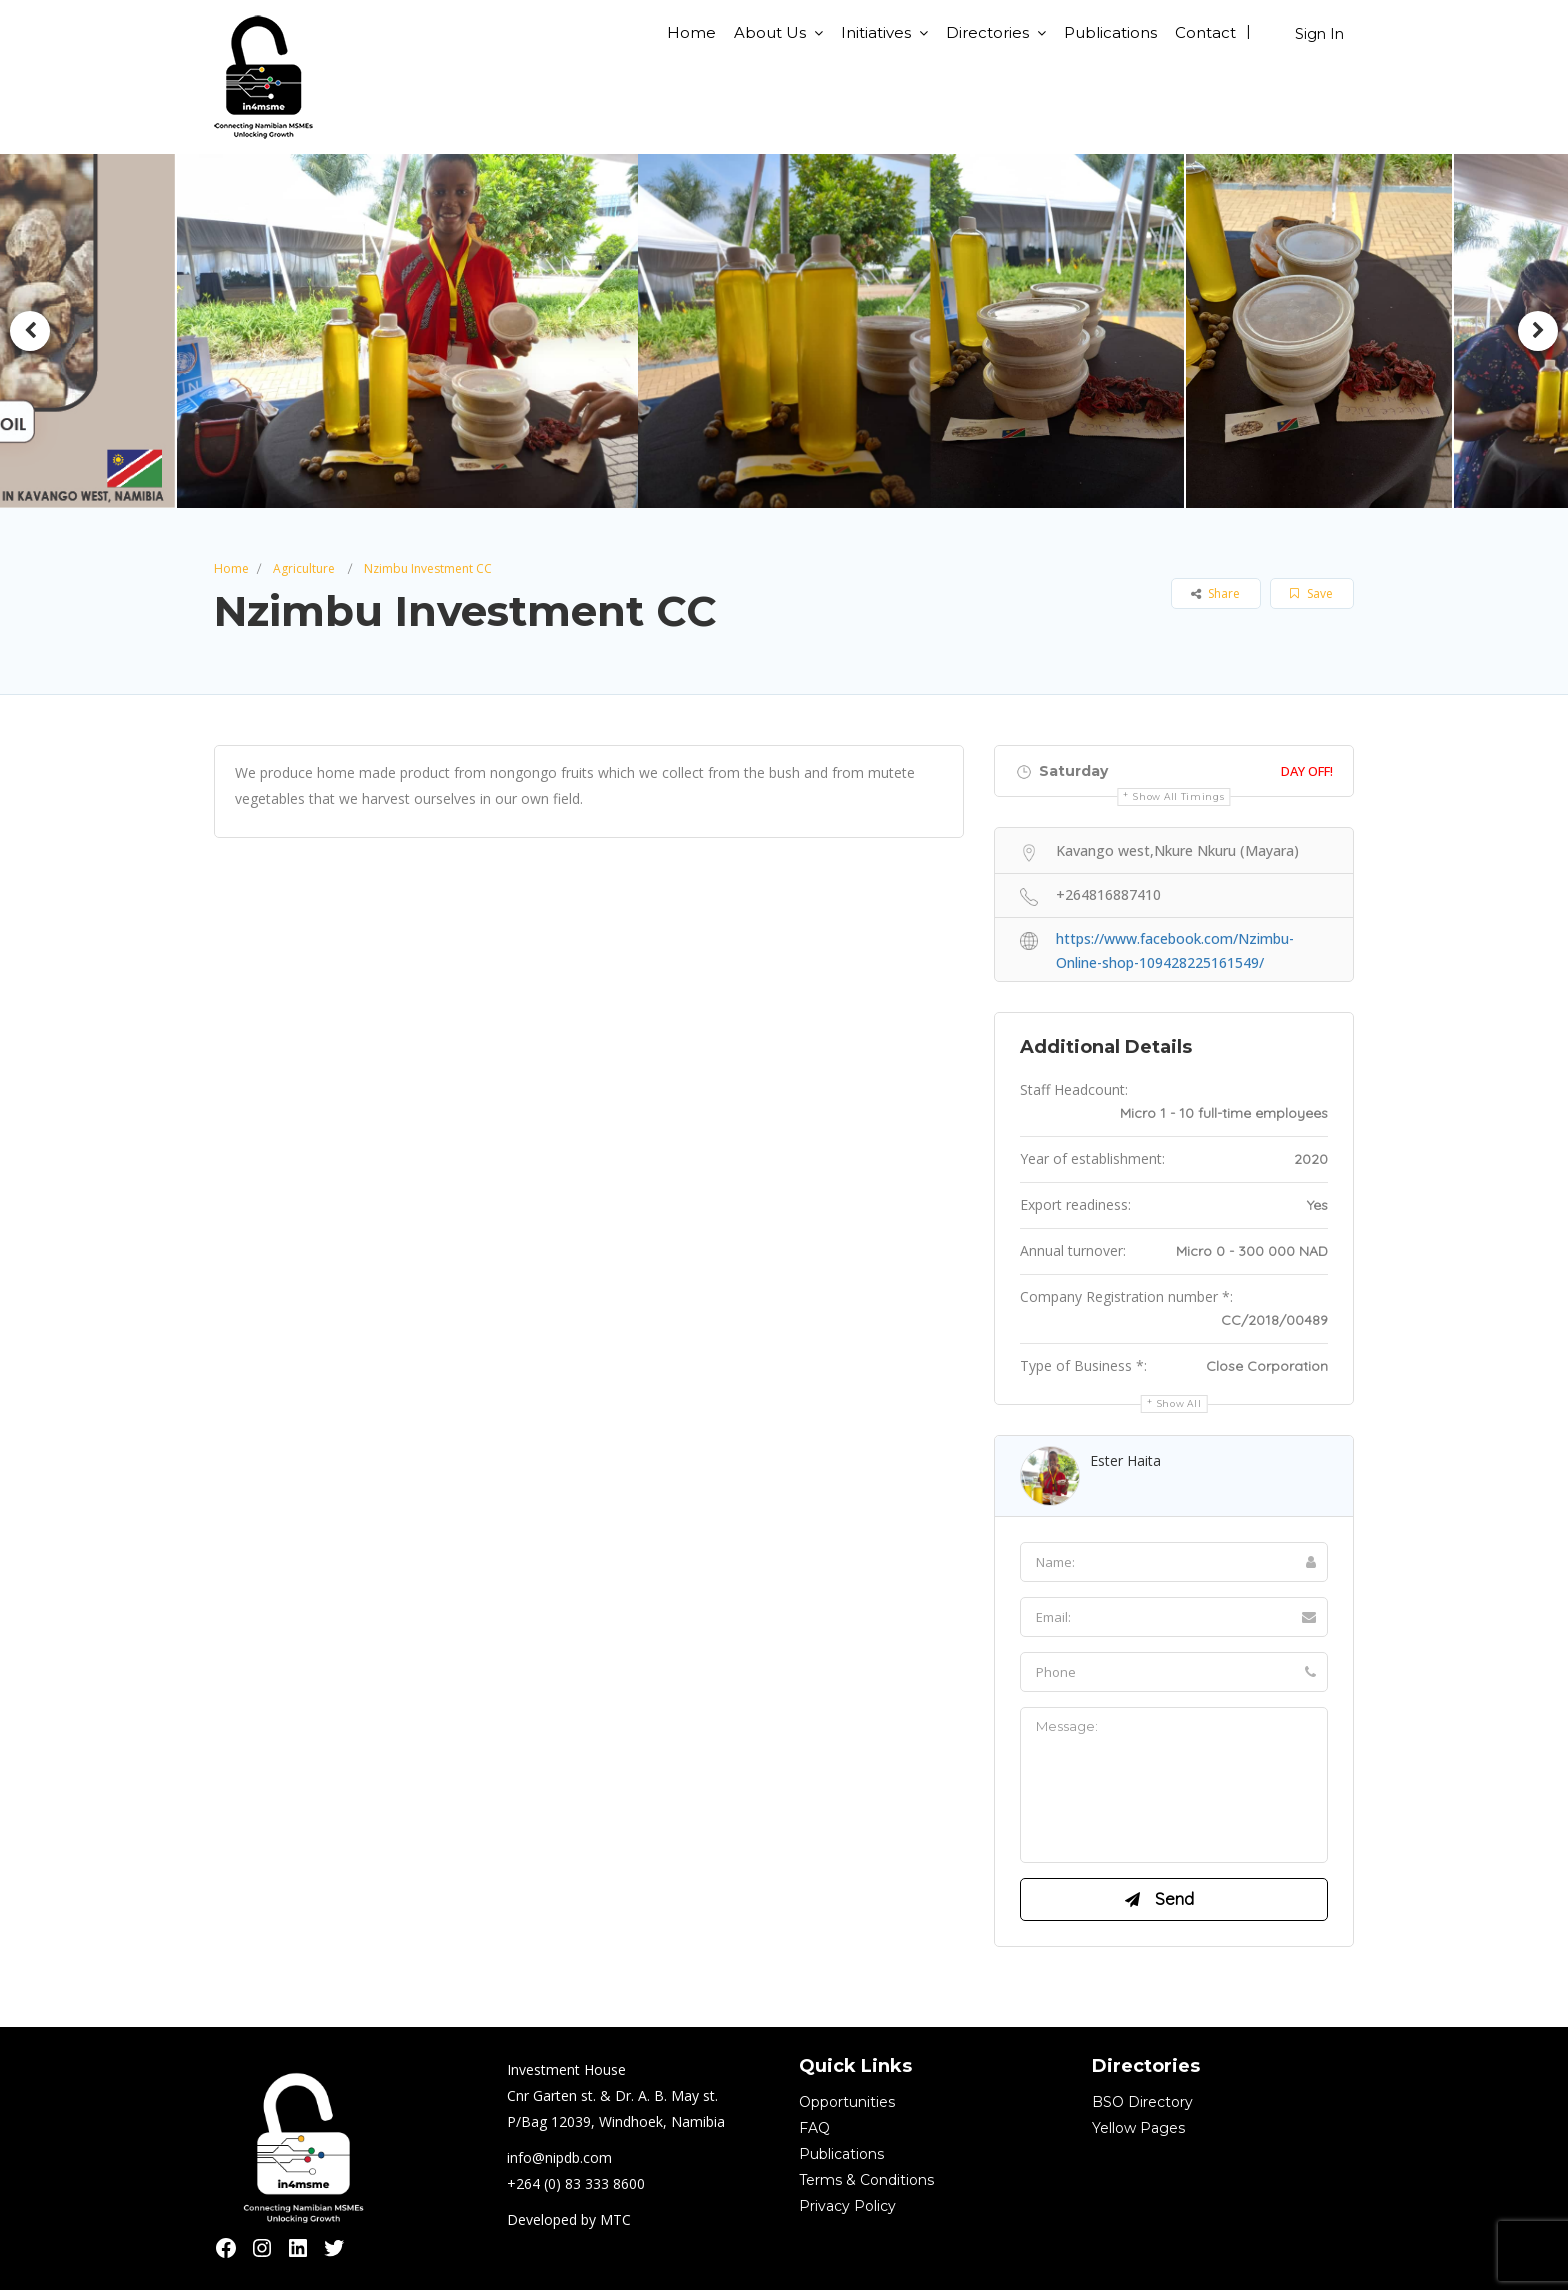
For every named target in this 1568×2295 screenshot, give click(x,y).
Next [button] (1538, 331)
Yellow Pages (1138, 2133)
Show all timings (1178, 796)
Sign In (1319, 34)
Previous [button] (30, 331)
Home (691, 32)
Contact (1205, 32)
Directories (987, 32)
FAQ (814, 2133)
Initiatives (876, 32)
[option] (415, 331)
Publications (1110, 32)
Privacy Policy (847, 2211)
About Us (770, 32)
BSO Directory (1142, 2107)
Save (1311, 593)
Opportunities (847, 2107)
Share (1215, 593)
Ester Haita (1125, 1460)
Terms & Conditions (866, 2185)
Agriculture (304, 568)
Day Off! (1307, 771)
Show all (1179, 1403)
